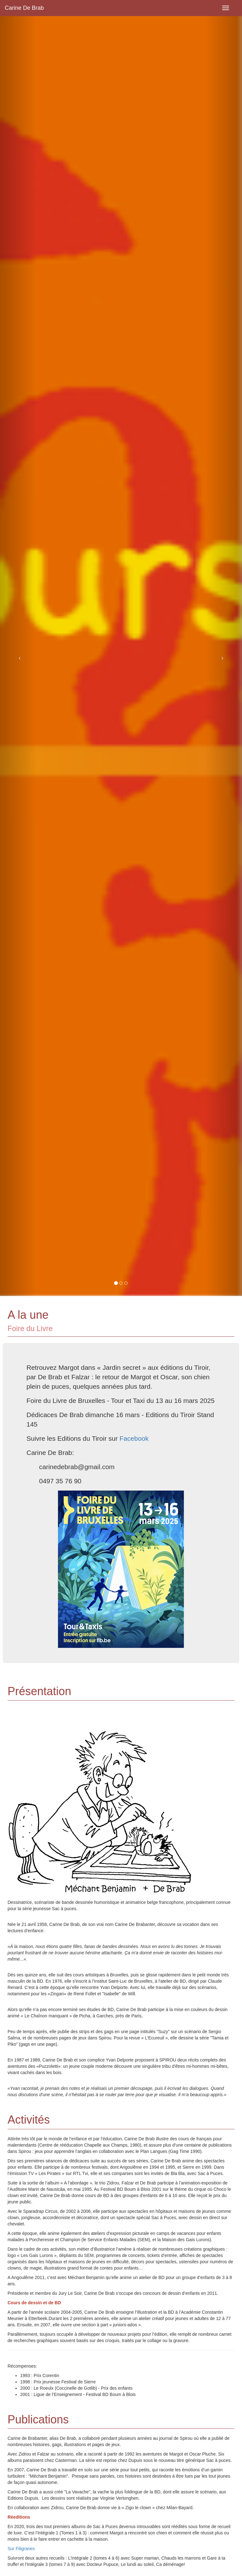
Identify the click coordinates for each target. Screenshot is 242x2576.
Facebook (133, 1438)
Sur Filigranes (21, 2548)
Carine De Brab (24, 8)
